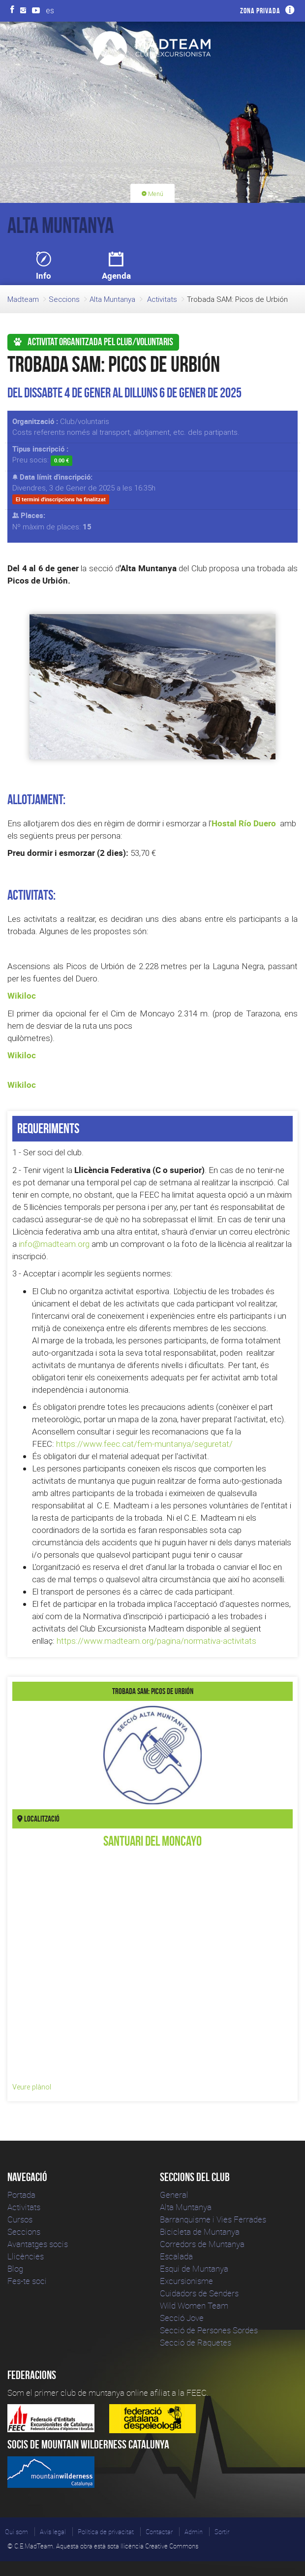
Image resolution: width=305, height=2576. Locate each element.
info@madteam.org (54, 1244)
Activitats (162, 299)
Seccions (64, 299)
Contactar (159, 2531)
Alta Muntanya (112, 299)
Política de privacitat (106, 2531)
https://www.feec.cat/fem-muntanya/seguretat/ (144, 1443)
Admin (193, 2531)
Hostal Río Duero (244, 823)
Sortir (221, 2531)
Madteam (23, 299)
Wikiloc (21, 995)
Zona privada (260, 10)
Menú (152, 193)
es (50, 10)
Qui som (16, 2531)
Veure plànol (31, 2087)
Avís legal (53, 2531)
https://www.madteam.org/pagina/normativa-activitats (156, 1640)
